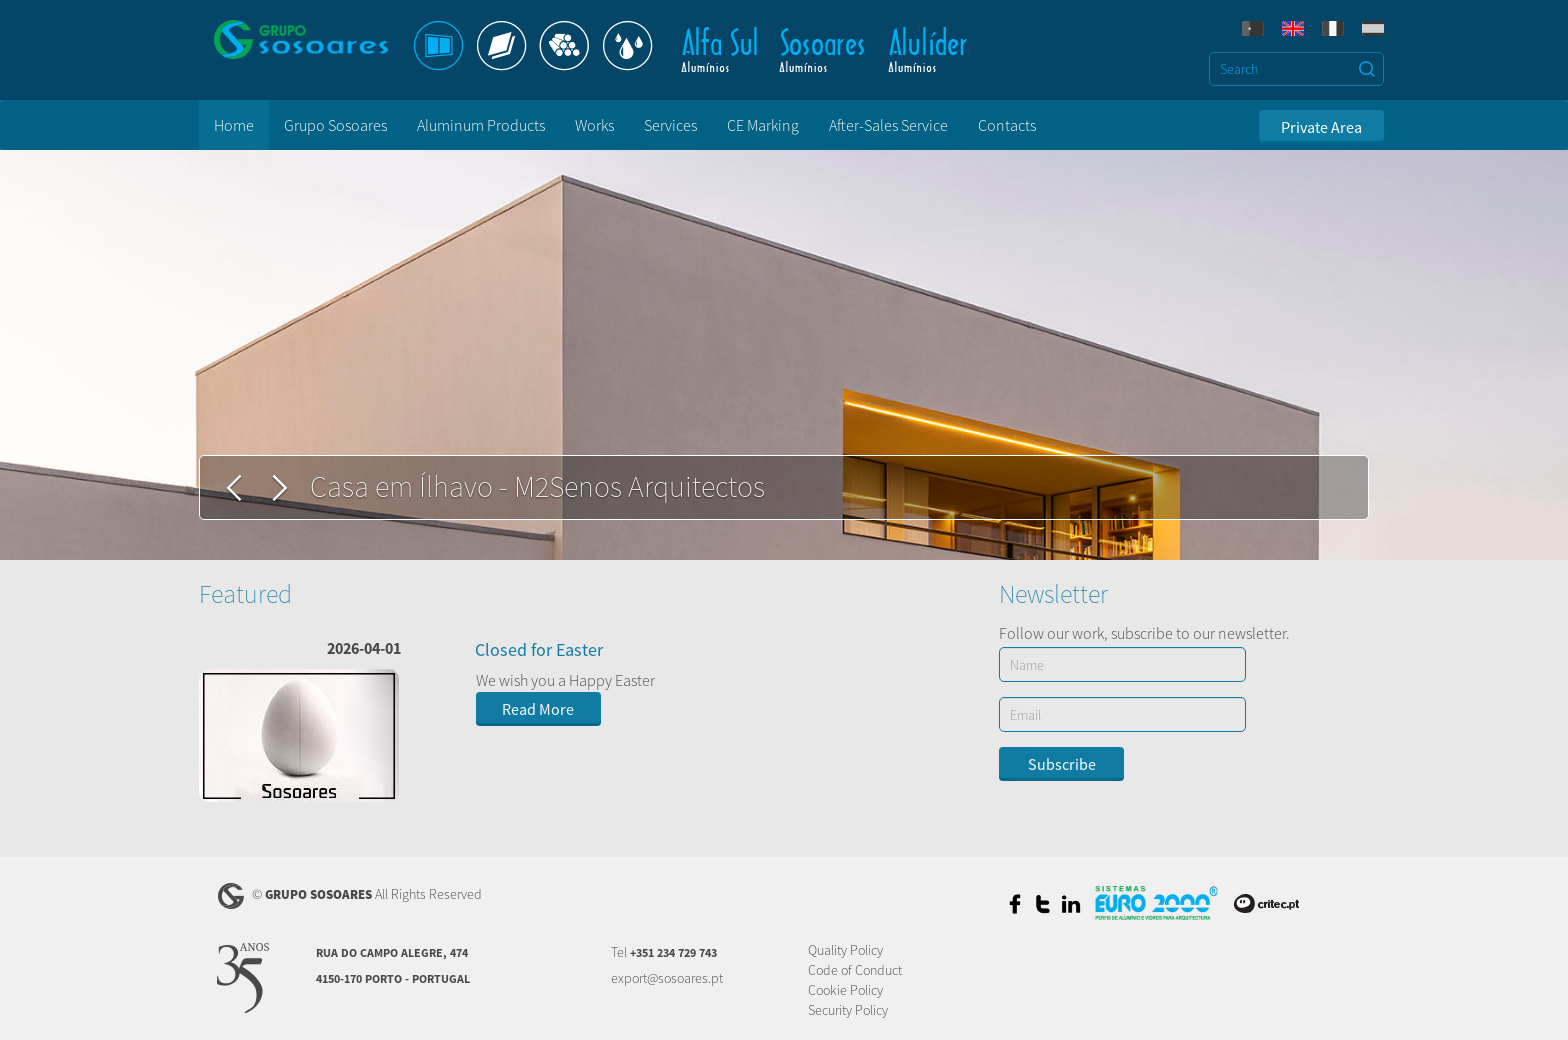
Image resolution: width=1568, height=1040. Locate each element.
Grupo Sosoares (335, 125)
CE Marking (763, 125)
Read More (538, 709)
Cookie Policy (845, 990)
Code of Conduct (855, 970)
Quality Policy (845, 950)
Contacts (1007, 125)
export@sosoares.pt (667, 978)
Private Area (1321, 127)
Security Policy (848, 1010)
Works (594, 125)
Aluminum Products (481, 125)
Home (234, 125)
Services (670, 125)
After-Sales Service (888, 125)
